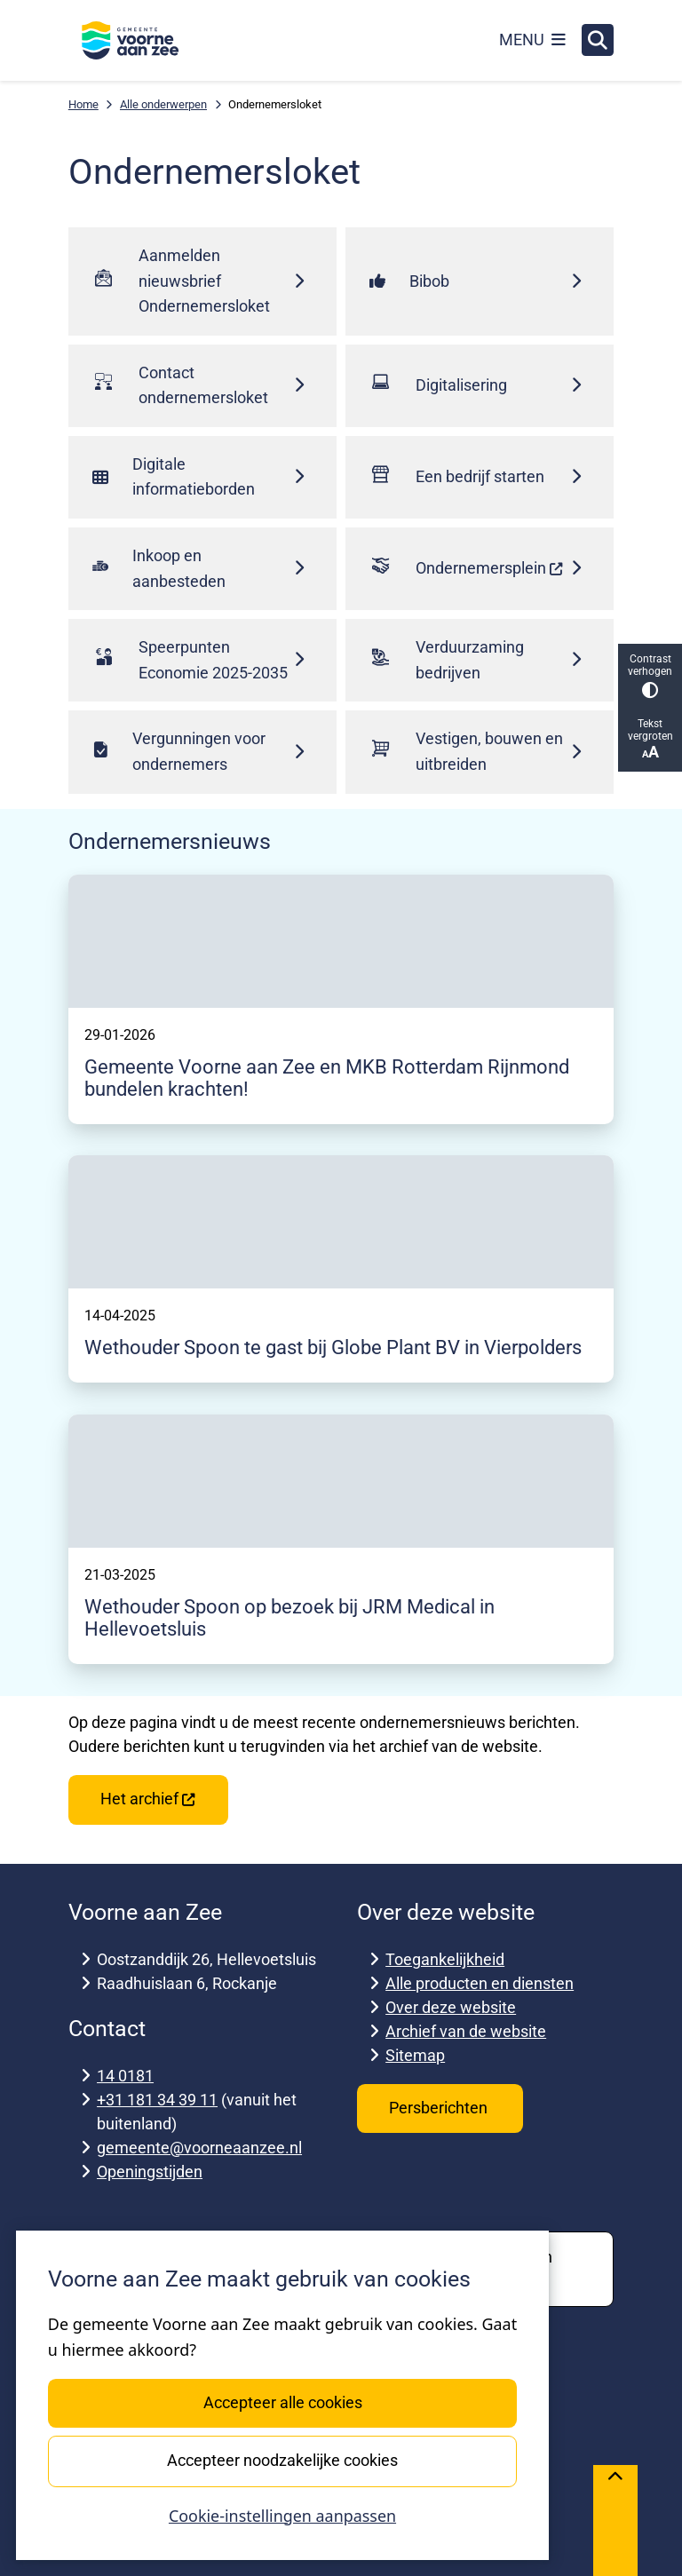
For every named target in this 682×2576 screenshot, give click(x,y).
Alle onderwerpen (163, 104)
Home (83, 104)
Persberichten (440, 2107)
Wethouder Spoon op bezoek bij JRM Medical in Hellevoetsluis (289, 1618)
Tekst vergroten (650, 739)
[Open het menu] (533, 40)
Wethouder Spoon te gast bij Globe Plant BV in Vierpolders (333, 1347)
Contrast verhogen (650, 675)
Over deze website (450, 2007)
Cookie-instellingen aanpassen (282, 2515)
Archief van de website (465, 2031)
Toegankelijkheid (444, 1959)
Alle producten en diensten (479, 1983)
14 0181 (125, 2075)
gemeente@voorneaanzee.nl (199, 2147)
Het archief (148, 1798)
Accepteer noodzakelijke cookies (282, 2460)
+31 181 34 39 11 (157, 2099)
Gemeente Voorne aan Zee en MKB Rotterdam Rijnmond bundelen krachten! (326, 1078)
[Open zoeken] (598, 40)
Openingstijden (149, 2171)
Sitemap (415, 2055)
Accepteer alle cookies (281, 2402)
